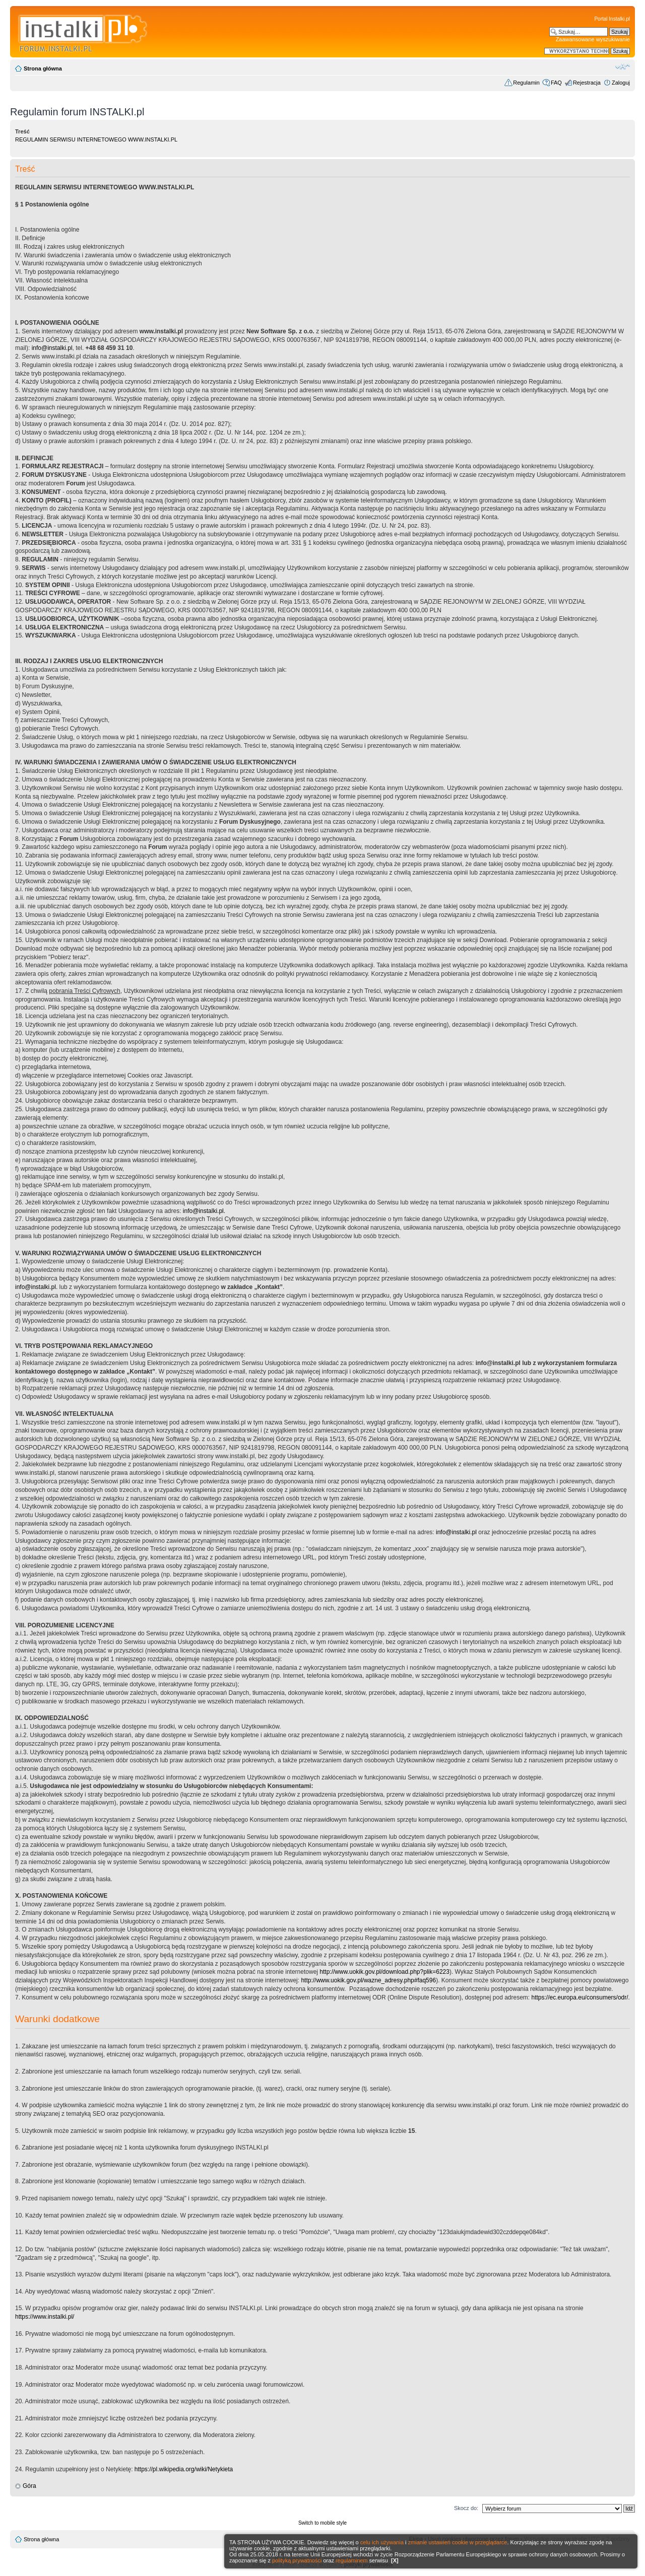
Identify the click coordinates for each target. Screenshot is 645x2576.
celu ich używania (382, 2542)
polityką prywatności (296, 2560)
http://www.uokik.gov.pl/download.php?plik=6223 (384, 1971)
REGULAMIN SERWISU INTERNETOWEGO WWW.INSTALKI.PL (96, 139)
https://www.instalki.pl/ (44, 2316)
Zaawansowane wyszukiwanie (593, 39)
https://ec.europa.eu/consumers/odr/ (580, 1997)
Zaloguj (621, 83)
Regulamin (526, 83)
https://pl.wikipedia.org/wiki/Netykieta (184, 2469)
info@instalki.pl (52, 347)
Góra (29, 2485)
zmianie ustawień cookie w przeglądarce (457, 2542)
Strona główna (43, 68)
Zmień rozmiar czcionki (622, 66)
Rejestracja (587, 83)
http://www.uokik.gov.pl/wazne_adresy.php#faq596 (368, 1980)
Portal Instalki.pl (612, 19)
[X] (395, 2560)
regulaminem (352, 2560)
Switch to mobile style (322, 2523)
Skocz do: (466, 2508)
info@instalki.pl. (204, 1210)
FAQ (556, 83)
